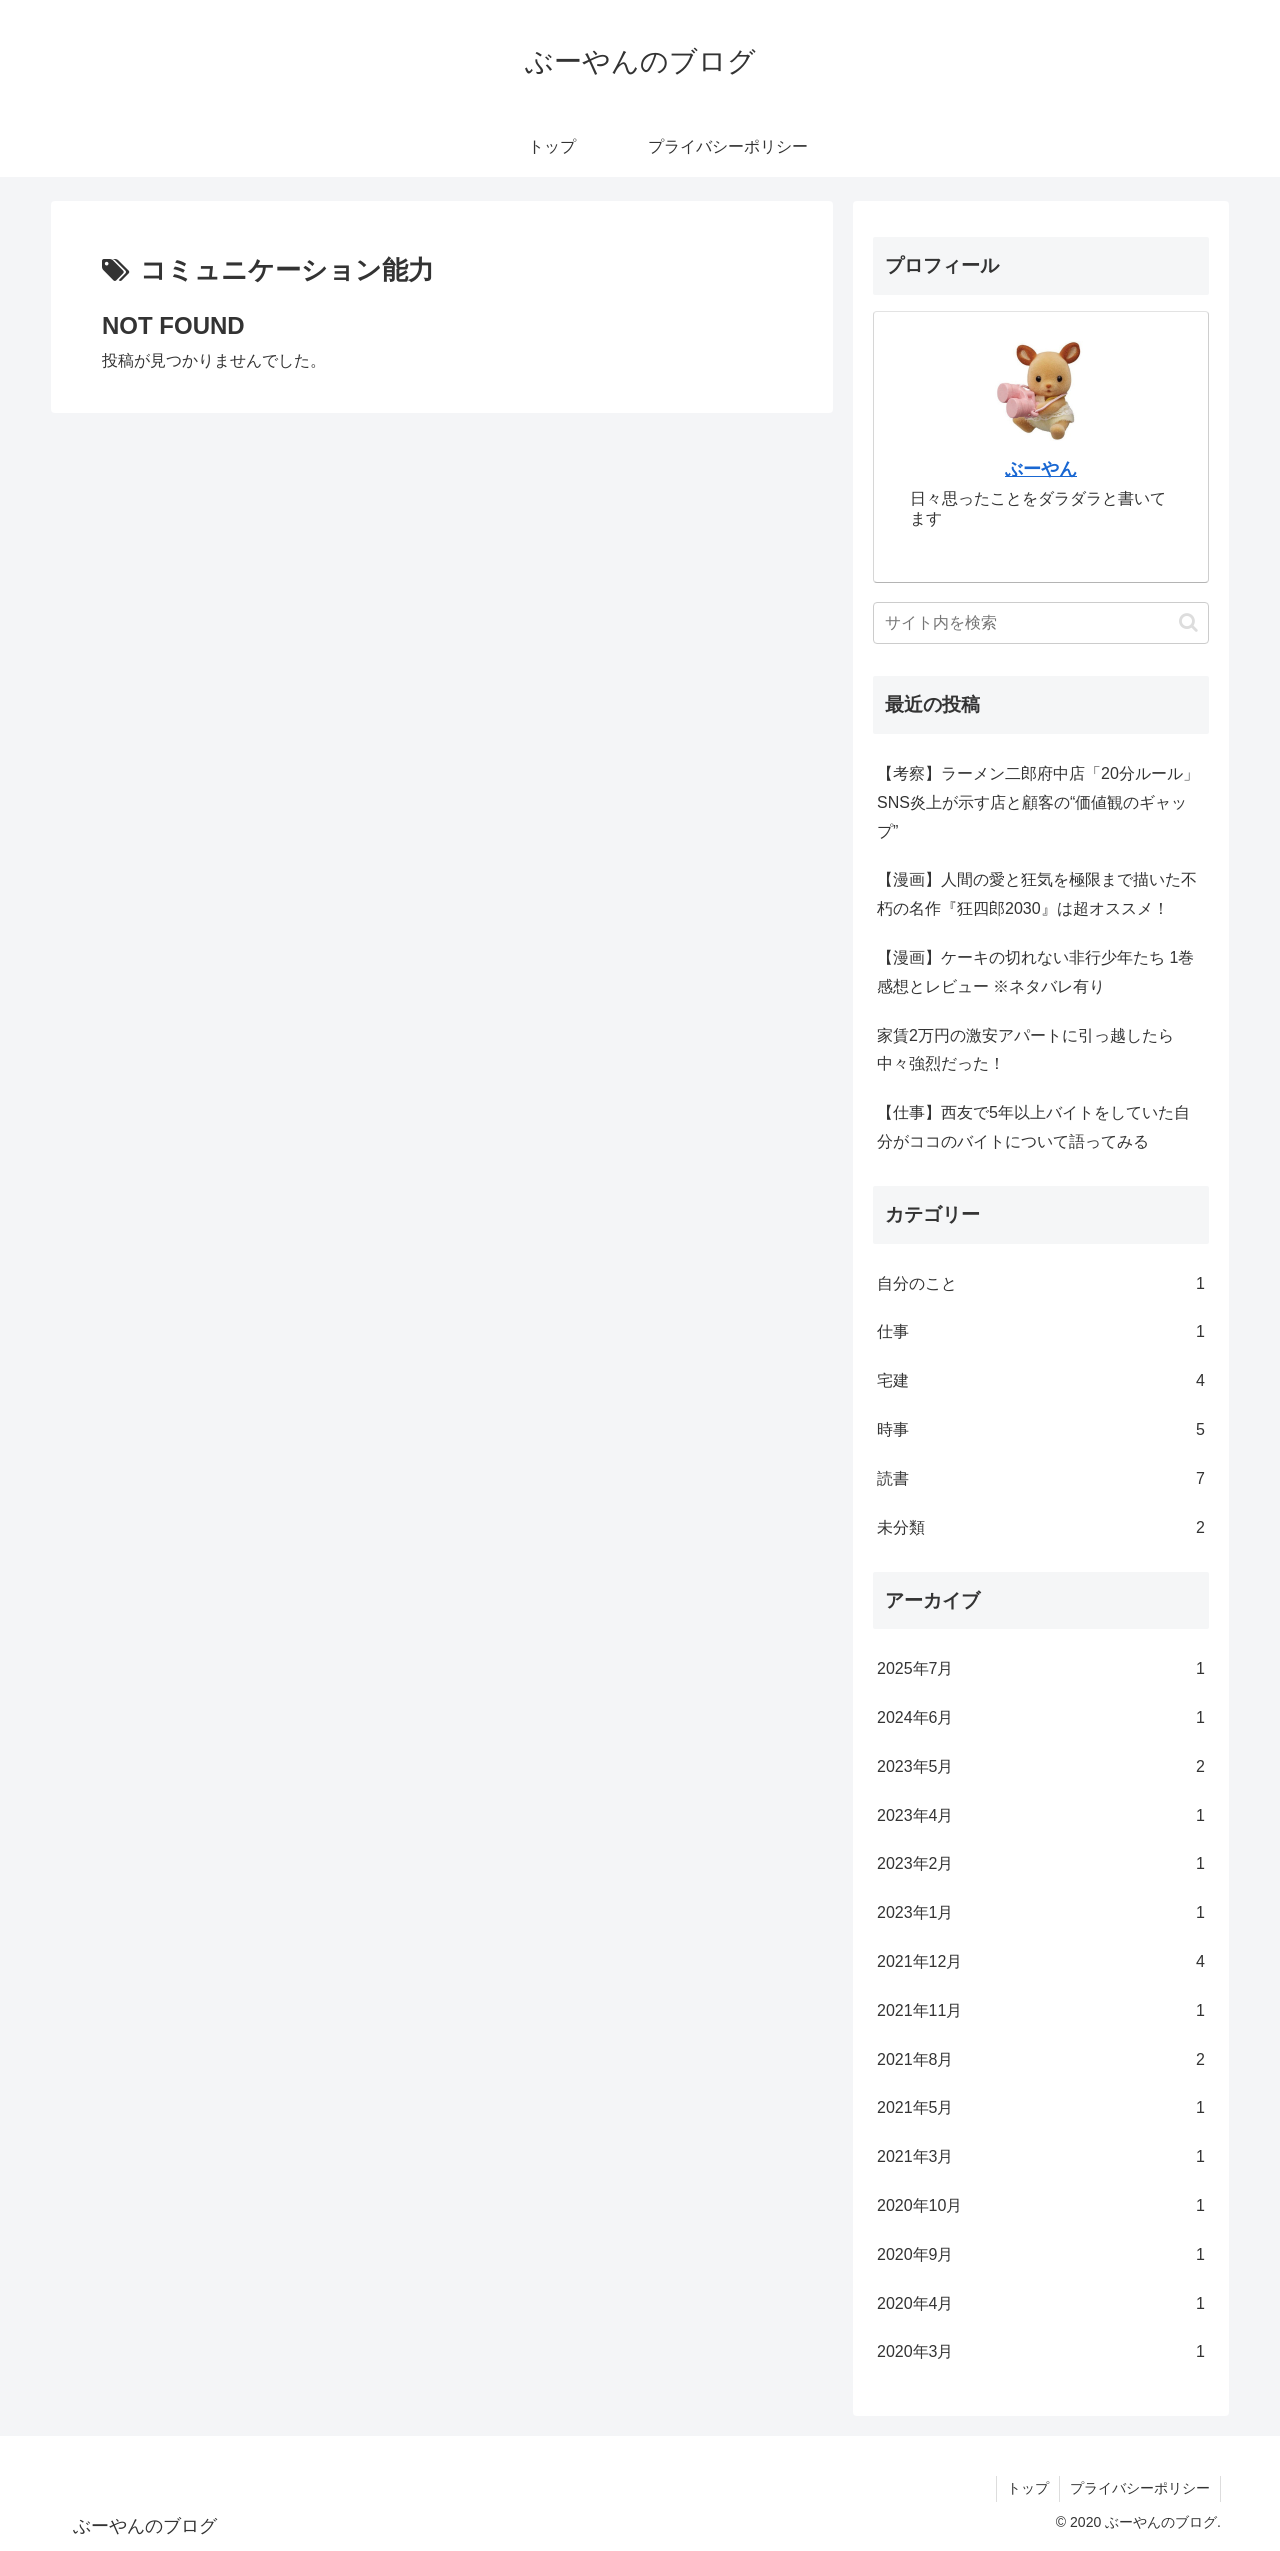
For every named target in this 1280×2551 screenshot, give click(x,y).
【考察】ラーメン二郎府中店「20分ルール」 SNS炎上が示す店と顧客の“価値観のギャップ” (1038, 802)
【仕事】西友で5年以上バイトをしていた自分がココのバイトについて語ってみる (1033, 1127)
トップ (1028, 2488)
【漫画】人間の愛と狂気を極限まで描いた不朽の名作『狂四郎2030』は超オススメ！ (1037, 894)
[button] (1188, 622)
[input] (1041, 623)
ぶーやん (1041, 469)
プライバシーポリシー (1140, 2488)
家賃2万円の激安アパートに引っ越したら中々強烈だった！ (1025, 1050)
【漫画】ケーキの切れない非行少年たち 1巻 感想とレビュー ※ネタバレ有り (1035, 972)
